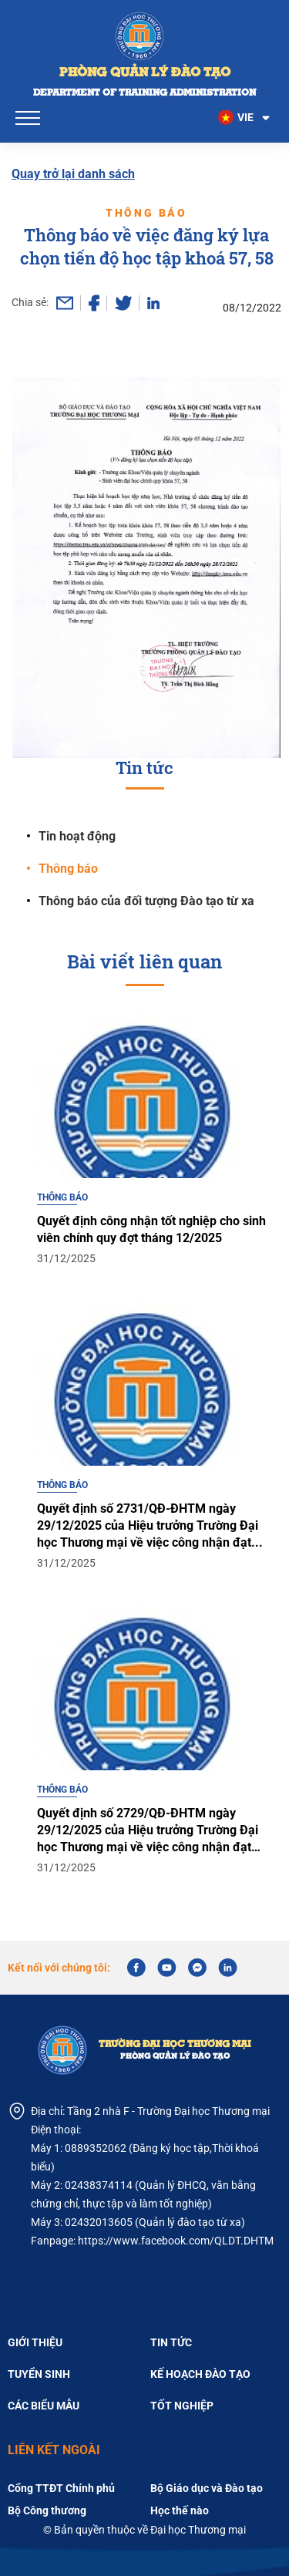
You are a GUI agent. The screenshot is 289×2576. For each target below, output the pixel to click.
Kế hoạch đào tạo (200, 2374)
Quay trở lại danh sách (73, 174)
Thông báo (68, 868)
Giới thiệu (35, 2342)
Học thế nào (179, 2510)
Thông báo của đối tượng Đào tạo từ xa (146, 901)
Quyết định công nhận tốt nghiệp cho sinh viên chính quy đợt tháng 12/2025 (151, 1263)
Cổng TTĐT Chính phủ (61, 2488)
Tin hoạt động (77, 836)
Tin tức (171, 2342)
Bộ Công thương (47, 2510)
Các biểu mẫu (43, 2405)
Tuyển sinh (39, 2374)
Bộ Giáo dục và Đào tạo (206, 2488)
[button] (245, 118)
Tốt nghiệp (181, 2405)
